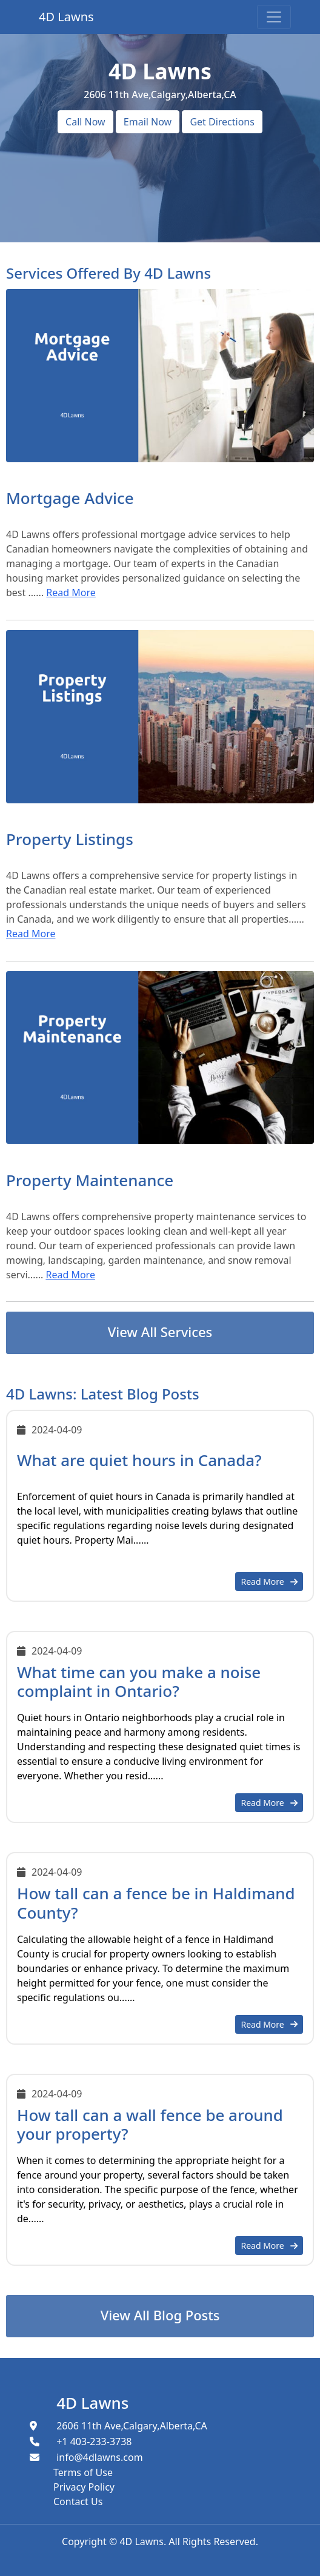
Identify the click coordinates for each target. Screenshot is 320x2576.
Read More (70, 592)
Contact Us (77, 2501)
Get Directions (222, 121)
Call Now (85, 121)
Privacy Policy (84, 2487)
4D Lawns (92, 2403)
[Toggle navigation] (274, 17)
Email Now (148, 121)
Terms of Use (83, 2472)
